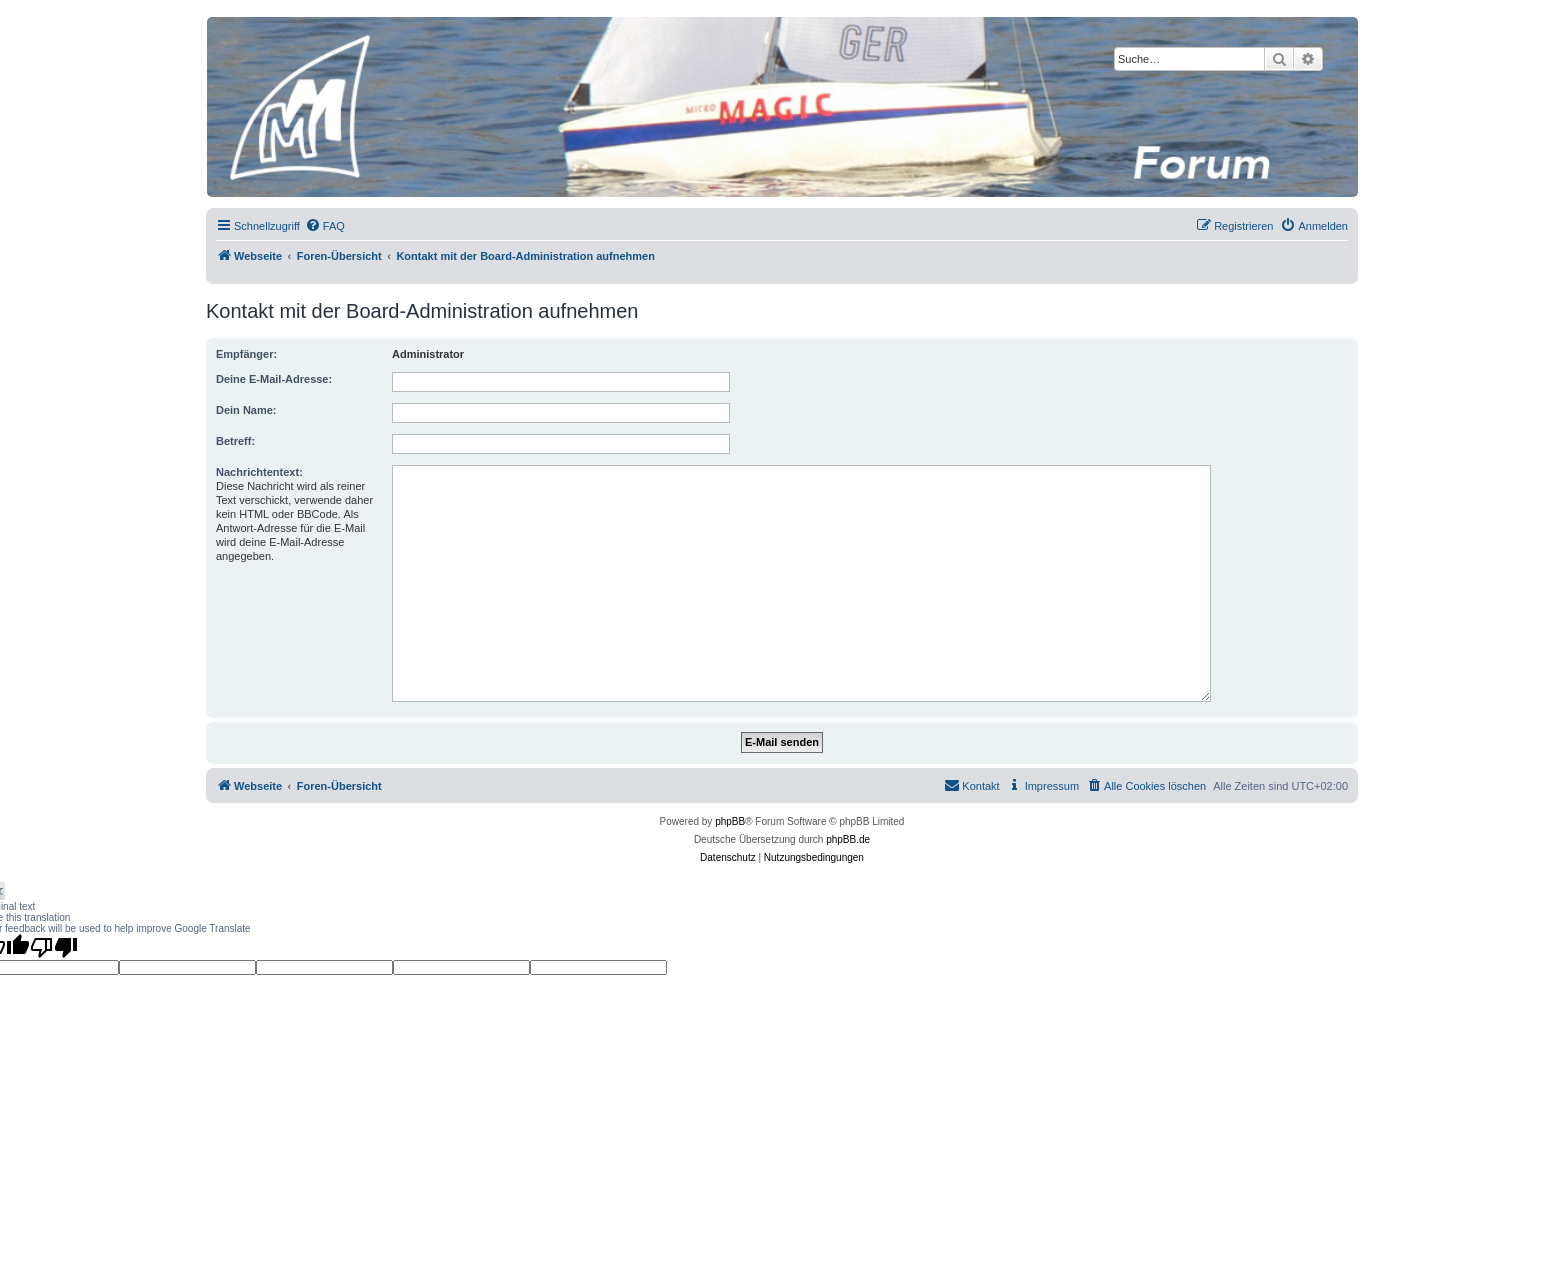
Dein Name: (246, 410)
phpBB (730, 821)
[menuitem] (325, 226)
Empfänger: (246, 354)
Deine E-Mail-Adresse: (274, 379)
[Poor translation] (54, 947)
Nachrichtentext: (259, 472)
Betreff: (235, 441)
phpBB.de (848, 839)
